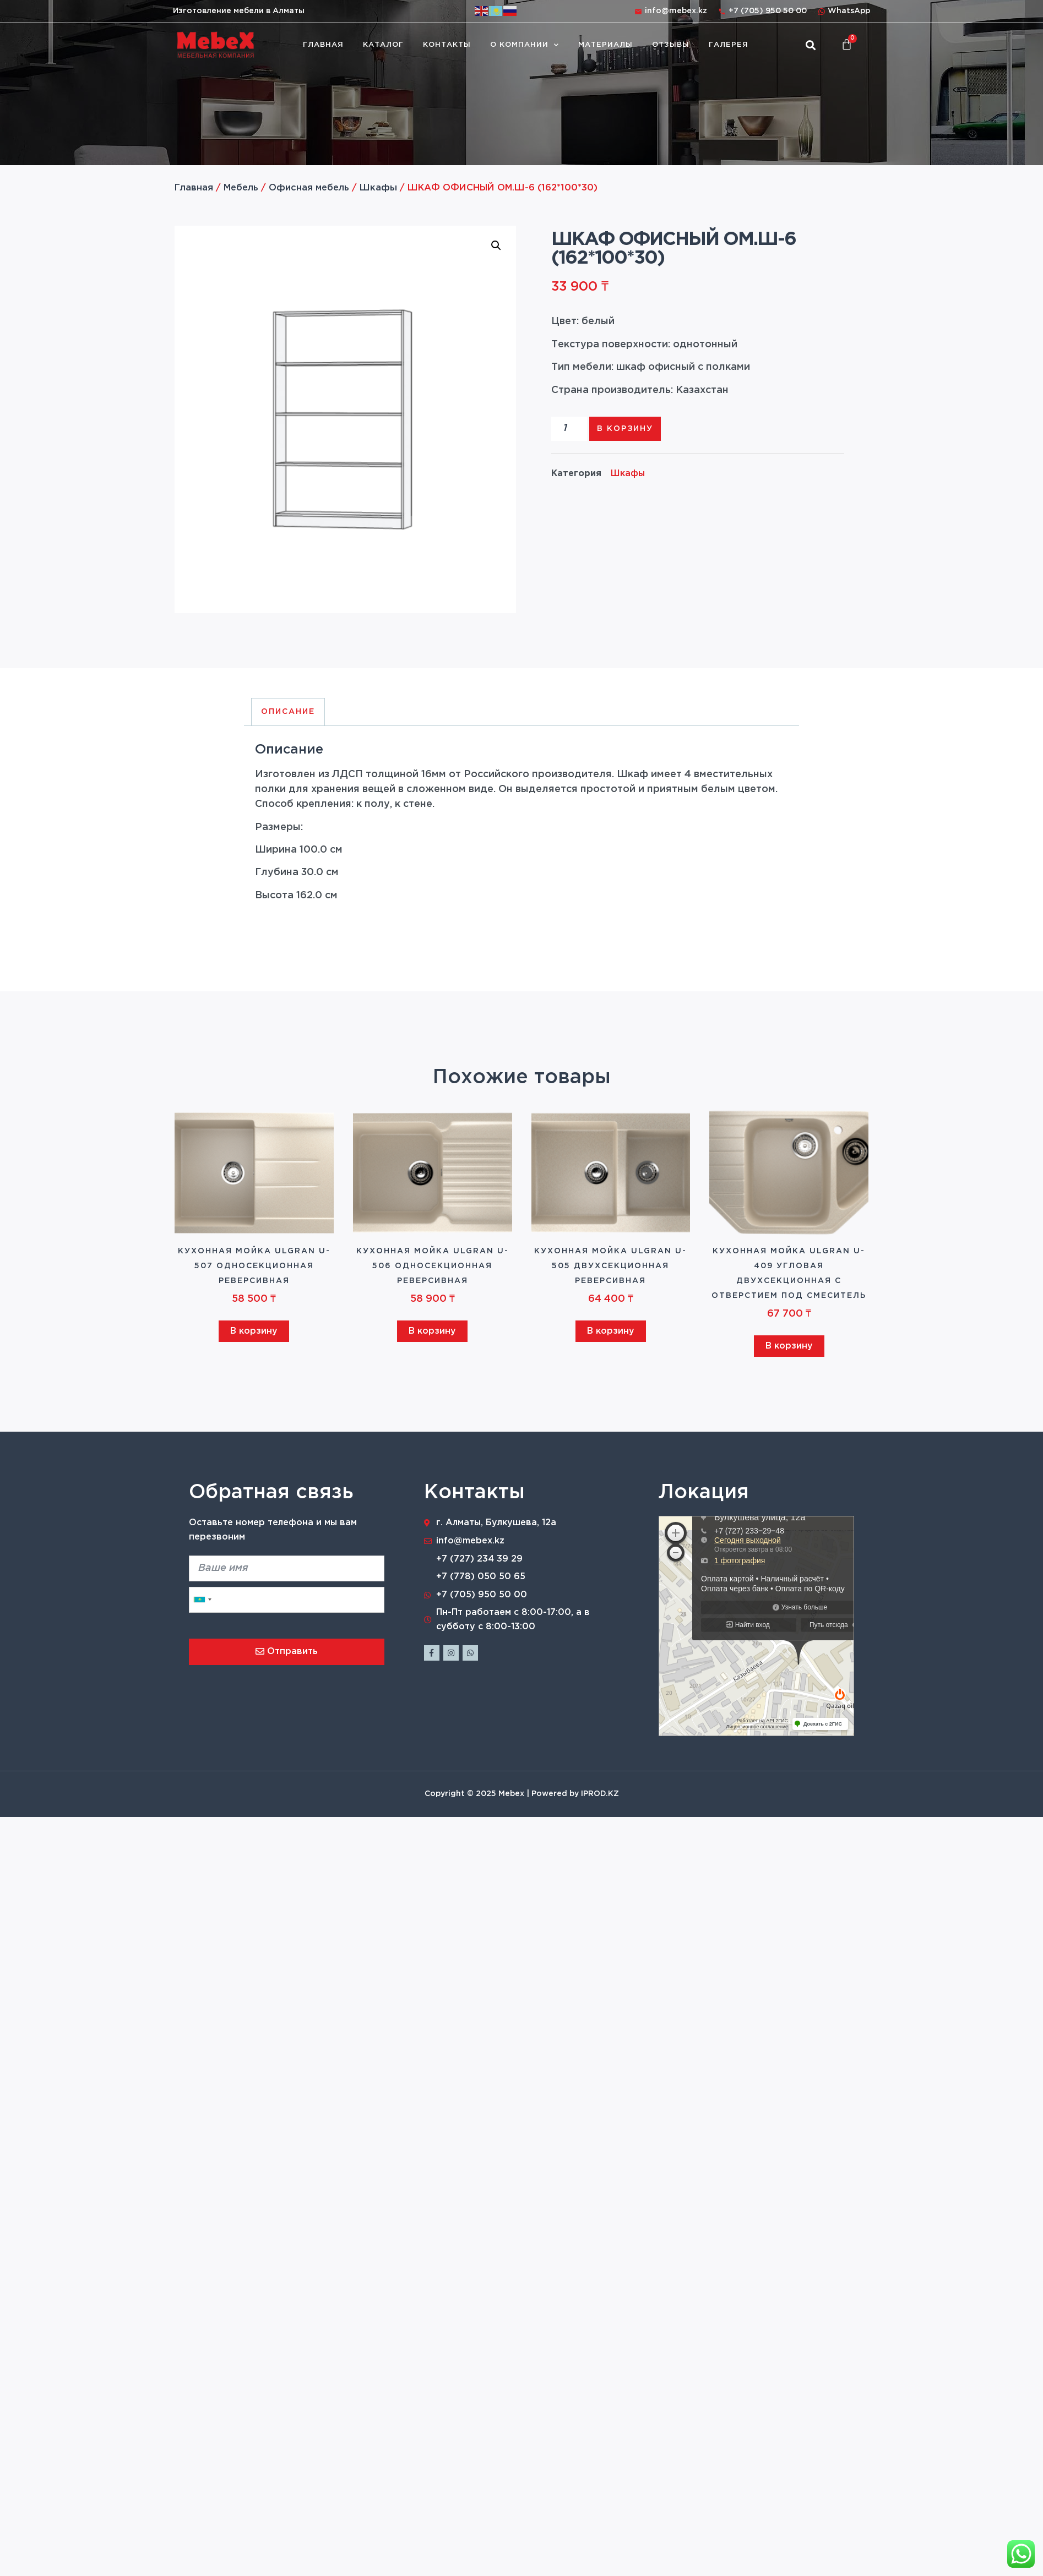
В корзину (625, 428)
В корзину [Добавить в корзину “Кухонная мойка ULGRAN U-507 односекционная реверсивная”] (254, 1331)
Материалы (605, 45)
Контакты (447, 45)
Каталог (383, 45)
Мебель (241, 188)
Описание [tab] (288, 711)
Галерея (728, 45)
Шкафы (378, 188)
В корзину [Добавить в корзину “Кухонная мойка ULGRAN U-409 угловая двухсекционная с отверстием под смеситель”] (789, 1346)
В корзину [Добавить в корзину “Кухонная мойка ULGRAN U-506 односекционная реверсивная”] (432, 1331)
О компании (524, 45)
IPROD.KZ (600, 1794)
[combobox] (202, 1599)
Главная (323, 45)
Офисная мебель (309, 188)
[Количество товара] (569, 429)
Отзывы (670, 45)
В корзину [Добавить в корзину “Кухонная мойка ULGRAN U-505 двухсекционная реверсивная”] (610, 1331)
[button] (810, 45)
